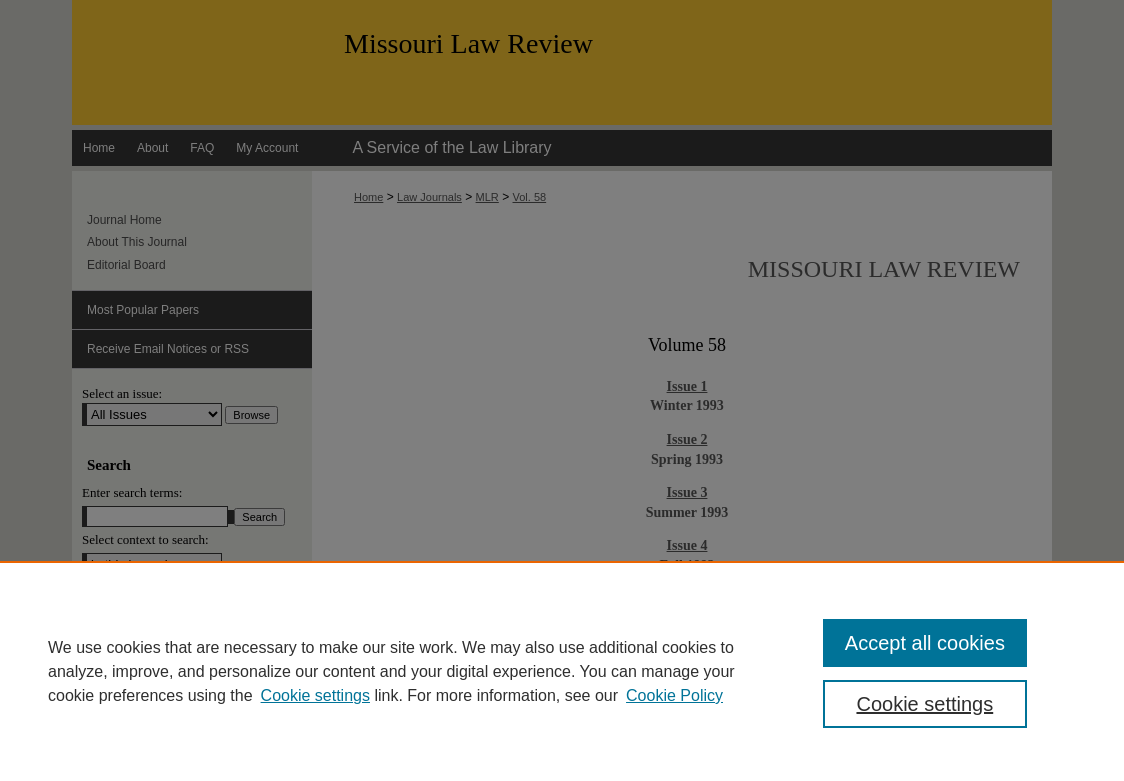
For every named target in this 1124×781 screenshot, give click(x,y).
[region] (562, 671)
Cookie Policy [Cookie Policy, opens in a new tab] (674, 695)
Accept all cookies (925, 643)
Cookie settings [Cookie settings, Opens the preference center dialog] (924, 704)
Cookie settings (315, 695)
